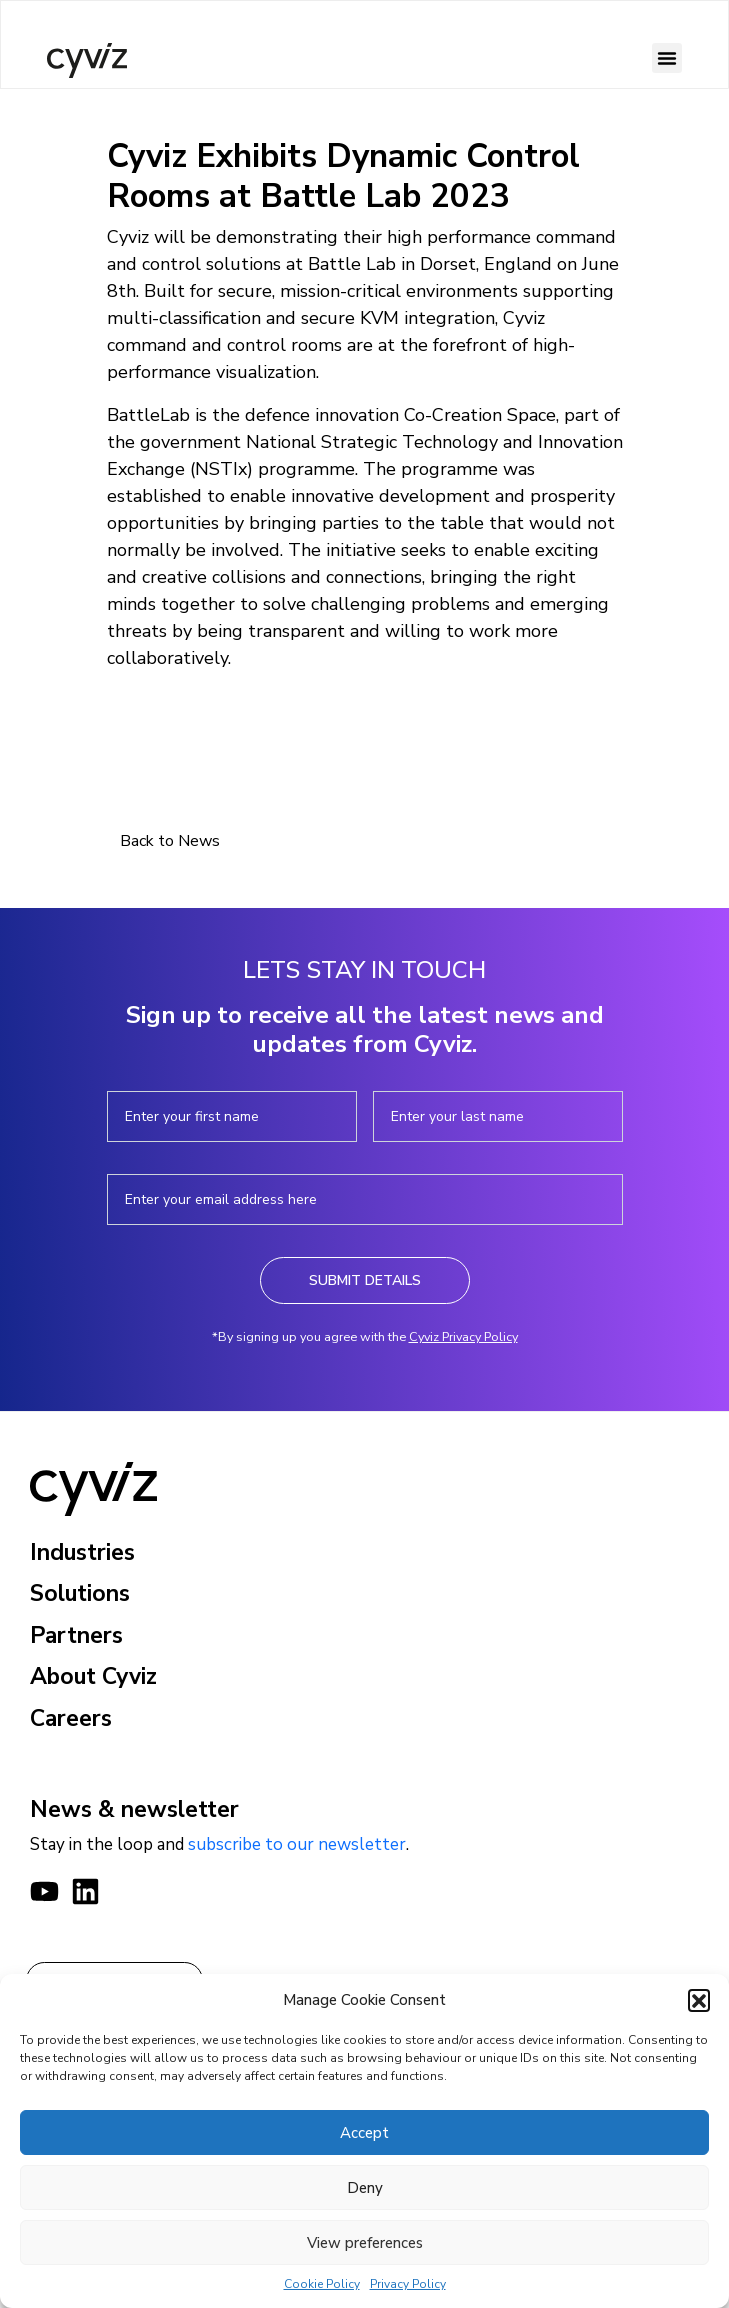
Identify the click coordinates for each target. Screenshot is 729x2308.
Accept (364, 2133)
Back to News (170, 841)
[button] (699, 2000)
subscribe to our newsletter (297, 1844)
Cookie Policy (322, 2284)
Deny (365, 2188)
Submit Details (365, 1280)
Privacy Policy (408, 2284)
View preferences (365, 2243)
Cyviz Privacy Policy (463, 1336)
